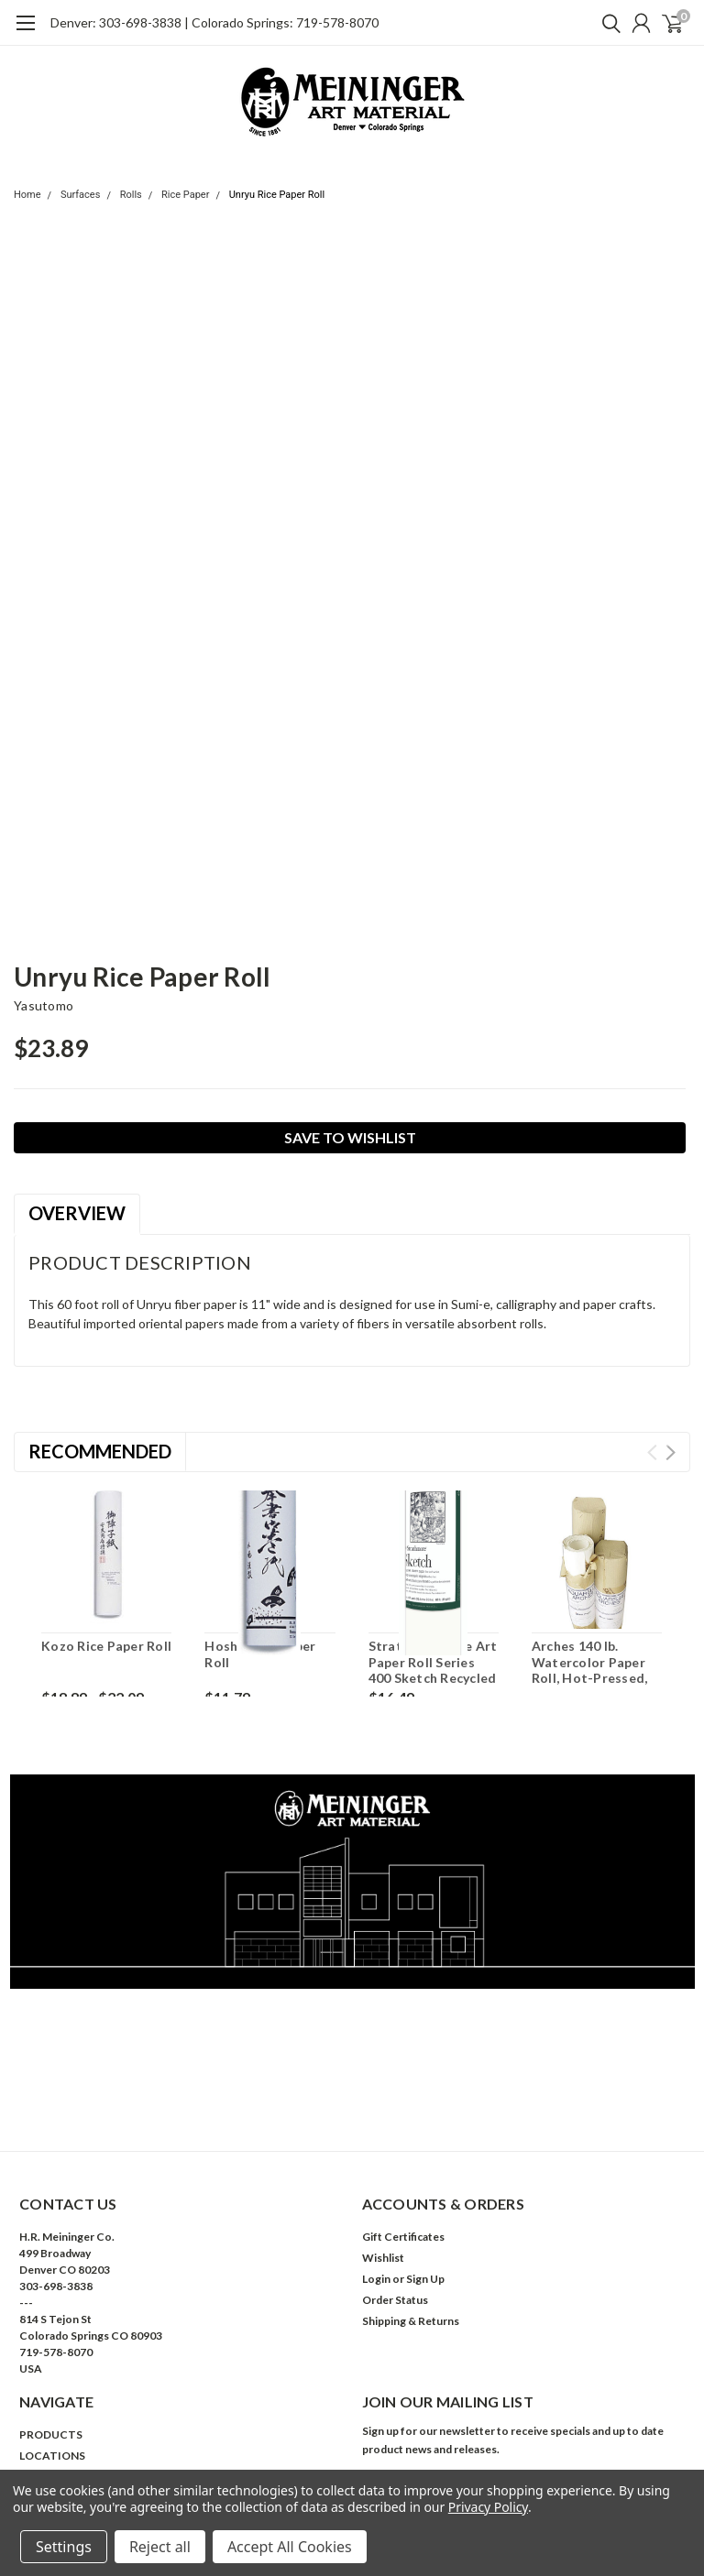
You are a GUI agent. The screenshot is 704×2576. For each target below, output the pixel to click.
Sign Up (425, 2279)
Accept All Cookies (289, 2547)
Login (376, 2279)
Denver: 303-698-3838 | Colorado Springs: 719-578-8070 (214, 22)
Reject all (160, 2547)
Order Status (395, 2300)
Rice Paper (185, 195)
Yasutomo (43, 1005)
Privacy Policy (488, 2507)
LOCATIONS (52, 2455)
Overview (77, 1213)
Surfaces (80, 195)
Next (670, 1452)
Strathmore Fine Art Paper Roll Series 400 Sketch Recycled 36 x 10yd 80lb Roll (433, 1670)
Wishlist (383, 2258)
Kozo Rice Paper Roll (106, 1646)
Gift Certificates (403, 2236)
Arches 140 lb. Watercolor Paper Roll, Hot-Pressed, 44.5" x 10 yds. (590, 1670)
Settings (64, 2547)
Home (27, 195)
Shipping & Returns (410, 2321)
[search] (606, 23)
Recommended (99, 1451)
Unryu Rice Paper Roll (277, 195)
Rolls (131, 195)
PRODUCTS (50, 2434)
